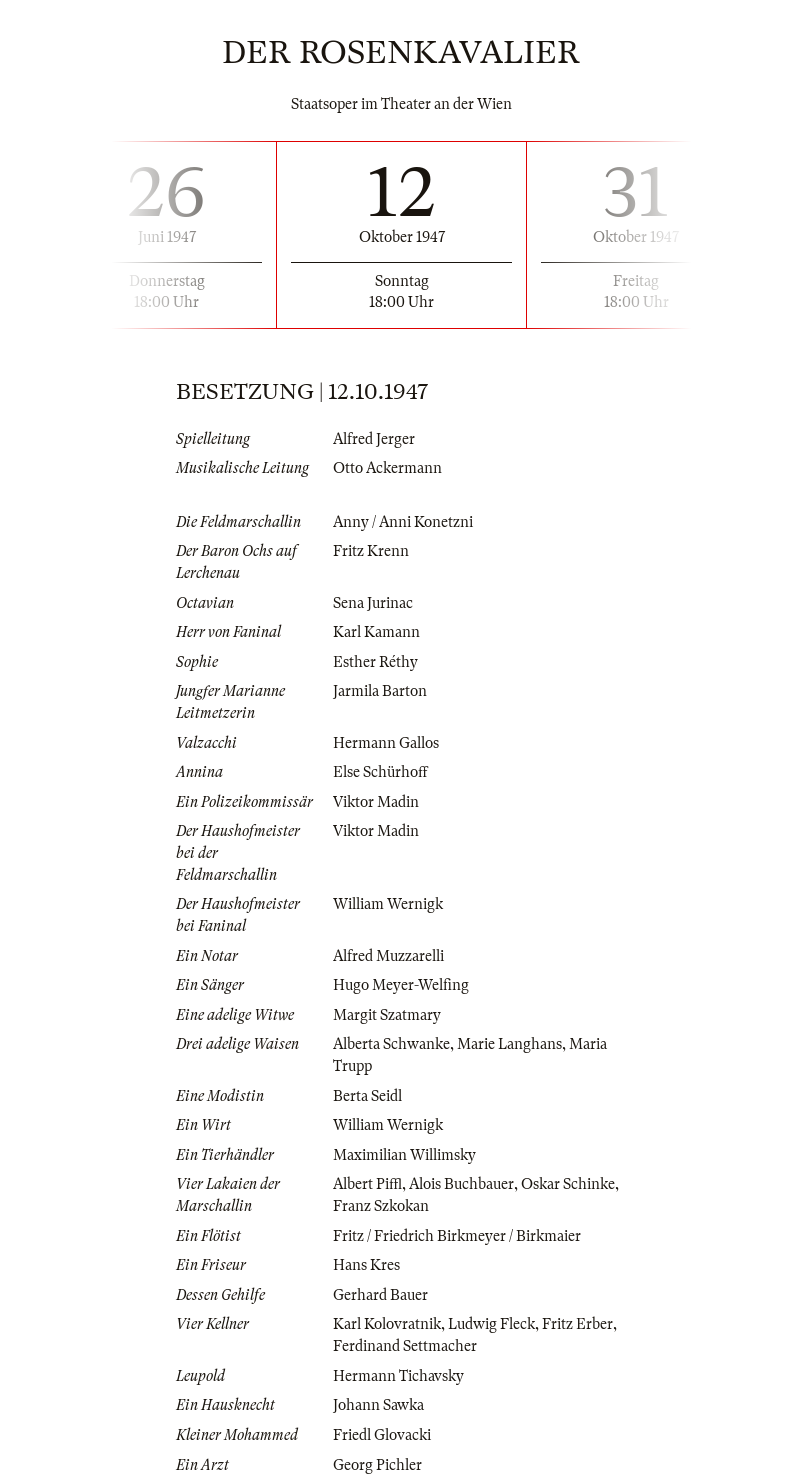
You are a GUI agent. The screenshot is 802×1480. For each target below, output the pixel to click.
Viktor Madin (376, 802)
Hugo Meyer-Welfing (401, 985)
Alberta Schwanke (391, 1044)
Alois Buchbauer (461, 1184)
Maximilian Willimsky (404, 1155)
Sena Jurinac (373, 603)
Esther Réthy (375, 662)
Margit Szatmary (387, 1015)
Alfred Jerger (374, 439)
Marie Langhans (509, 1044)
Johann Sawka (378, 1405)
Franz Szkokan (381, 1206)
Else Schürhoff (380, 772)
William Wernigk (388, 904)
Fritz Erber (577, 1324)
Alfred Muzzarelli (388, 956)
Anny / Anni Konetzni (403, 522)
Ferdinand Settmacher (405, 1346)
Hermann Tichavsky (398, 1376)
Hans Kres (366, 1265)
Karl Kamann (376, 632)
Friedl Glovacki (382, 1435)
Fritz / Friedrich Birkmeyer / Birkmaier (457, 1236)
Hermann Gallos (386, 743)
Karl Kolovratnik (387, 1324)
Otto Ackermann (387, 468)
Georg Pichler (377, 1465)
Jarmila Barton (380, 691)
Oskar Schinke (568, 1184)
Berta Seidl (367, 1096)
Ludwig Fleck (491, 1324)
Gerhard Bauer (380, 1295)
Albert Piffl (367, 1184)
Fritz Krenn (371, 551)
